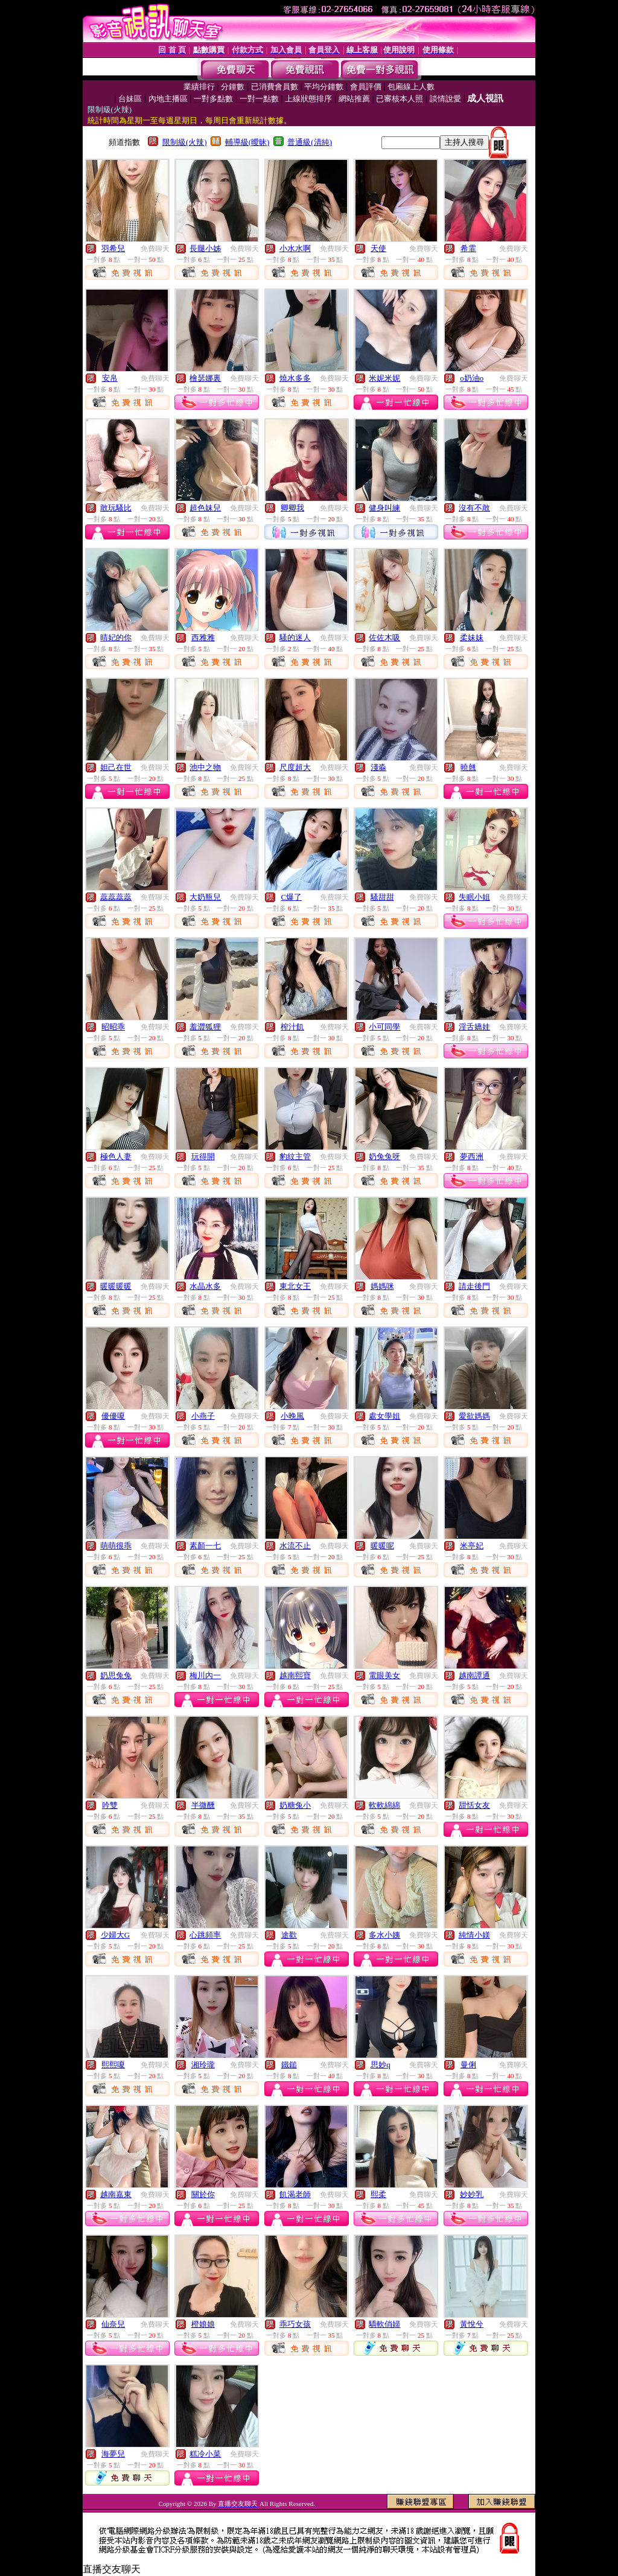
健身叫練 (384, 507)
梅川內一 (205, 1675)
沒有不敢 (474, 507)
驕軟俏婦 (384, 2324)
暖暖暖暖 (116, 1286)
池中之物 (205, 767)
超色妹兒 (205, 507)
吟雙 (110, 1805)
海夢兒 (113, 2453)
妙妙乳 (471, 2194)
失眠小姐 (474, 897)
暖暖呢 (382, 1545)
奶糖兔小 (295, 1805)
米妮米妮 (384, 378)
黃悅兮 (471, 2324)
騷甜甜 (382, 897)
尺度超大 (295, 767)
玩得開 (203, 1156)
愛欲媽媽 (474, 1415)
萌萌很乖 (116, 1545)
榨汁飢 (292, 1026)
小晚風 (292, 1415)
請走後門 (474, 1286)
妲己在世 (116, 767)
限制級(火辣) (184, 142)
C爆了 (291, 897)
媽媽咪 (382, 1286)
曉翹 (468, 767)
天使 (378, 248)
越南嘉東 (116, 2194)
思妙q (380, 2064)
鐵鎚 (289, 2064)
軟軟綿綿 (384, 1805)
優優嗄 (113, 1415)
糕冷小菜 (205, 2453)
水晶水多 (205, 1286)
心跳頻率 (205, 1934)
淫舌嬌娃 (474, 1026)
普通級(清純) (309, 142)
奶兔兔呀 (384, 1156)
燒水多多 (295, 378)
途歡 (289, 1934)
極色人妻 (116, 1156)
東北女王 (295, 1286)
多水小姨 (384, 1934)
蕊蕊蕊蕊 (116, 897)
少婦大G (115, 1934)
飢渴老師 (295, 2194)
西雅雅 (203, 637)
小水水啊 (295, 248)
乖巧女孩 (295, 2324)
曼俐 (468, 2064)
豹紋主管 (295, 1156)
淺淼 (378, 767)
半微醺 (203, 1805)
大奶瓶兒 (205, 897)
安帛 (110, 378)
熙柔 (378, 2194)
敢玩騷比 (116, 507)
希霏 (468, 248)
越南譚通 (474, 1675)
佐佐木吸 (384, 637)
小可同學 (384, 1026)
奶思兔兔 (116, 1675)
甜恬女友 (474, 1805)
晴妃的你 (116, 637)
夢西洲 (471, 1156)
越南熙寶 (295, 1675)
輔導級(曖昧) (247, 142)
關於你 (203, 2194)
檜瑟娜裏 (205, 378)
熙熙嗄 (113, 2064)
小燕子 (203, 1415)
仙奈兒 (113, 2324)
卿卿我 (292, 507)
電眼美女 (384, 1675)
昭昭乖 (113, 1026)
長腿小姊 (205, 248)
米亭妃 (471, 1545)
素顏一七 (205, 1545)
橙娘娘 (203, 2324)
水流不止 (295, 1545)
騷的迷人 (295, 637)
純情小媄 (474, 1934)
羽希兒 (113, 248)
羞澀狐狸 (205, 1026)
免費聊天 (155, 248)
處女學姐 (384, 1415)
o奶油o (471, 378)
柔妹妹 (471, 637)
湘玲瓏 (203, 2064)
